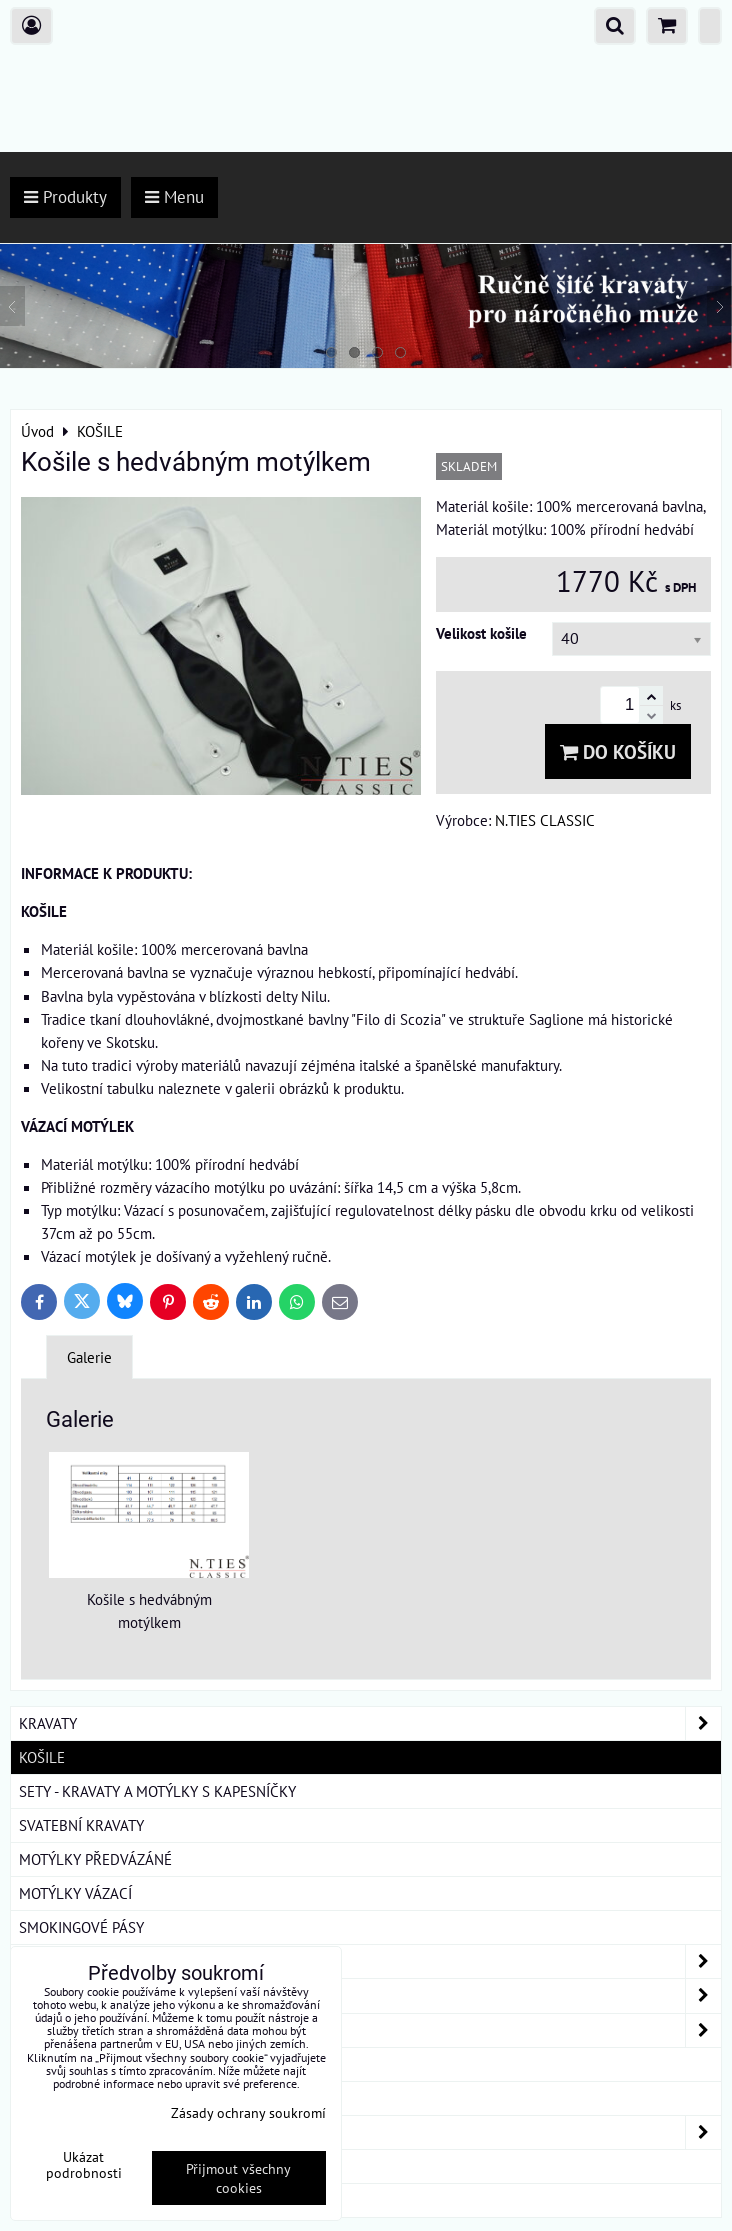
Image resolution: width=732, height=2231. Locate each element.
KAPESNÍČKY (370, 1961)
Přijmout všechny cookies (238, 2178)
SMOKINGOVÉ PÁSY (81, 1927)
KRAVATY (370, 1723)
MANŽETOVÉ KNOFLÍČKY (370, 2030)
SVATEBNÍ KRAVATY (81, 1825)
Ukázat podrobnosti (84, 2165)
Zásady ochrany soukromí (248, 2112)
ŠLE (31, 2098)
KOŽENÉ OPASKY (370, 1995)
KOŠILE (42, 1757)
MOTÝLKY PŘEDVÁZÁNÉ (95, 1859)
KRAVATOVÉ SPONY (81, 2064)
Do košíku (618, 751)
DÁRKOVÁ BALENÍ (76, 2166)
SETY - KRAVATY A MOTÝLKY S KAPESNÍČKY (157, 1791)
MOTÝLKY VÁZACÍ (75, 1893)
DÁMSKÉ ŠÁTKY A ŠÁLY (370, 2132)
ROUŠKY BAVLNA (74, 2200)
